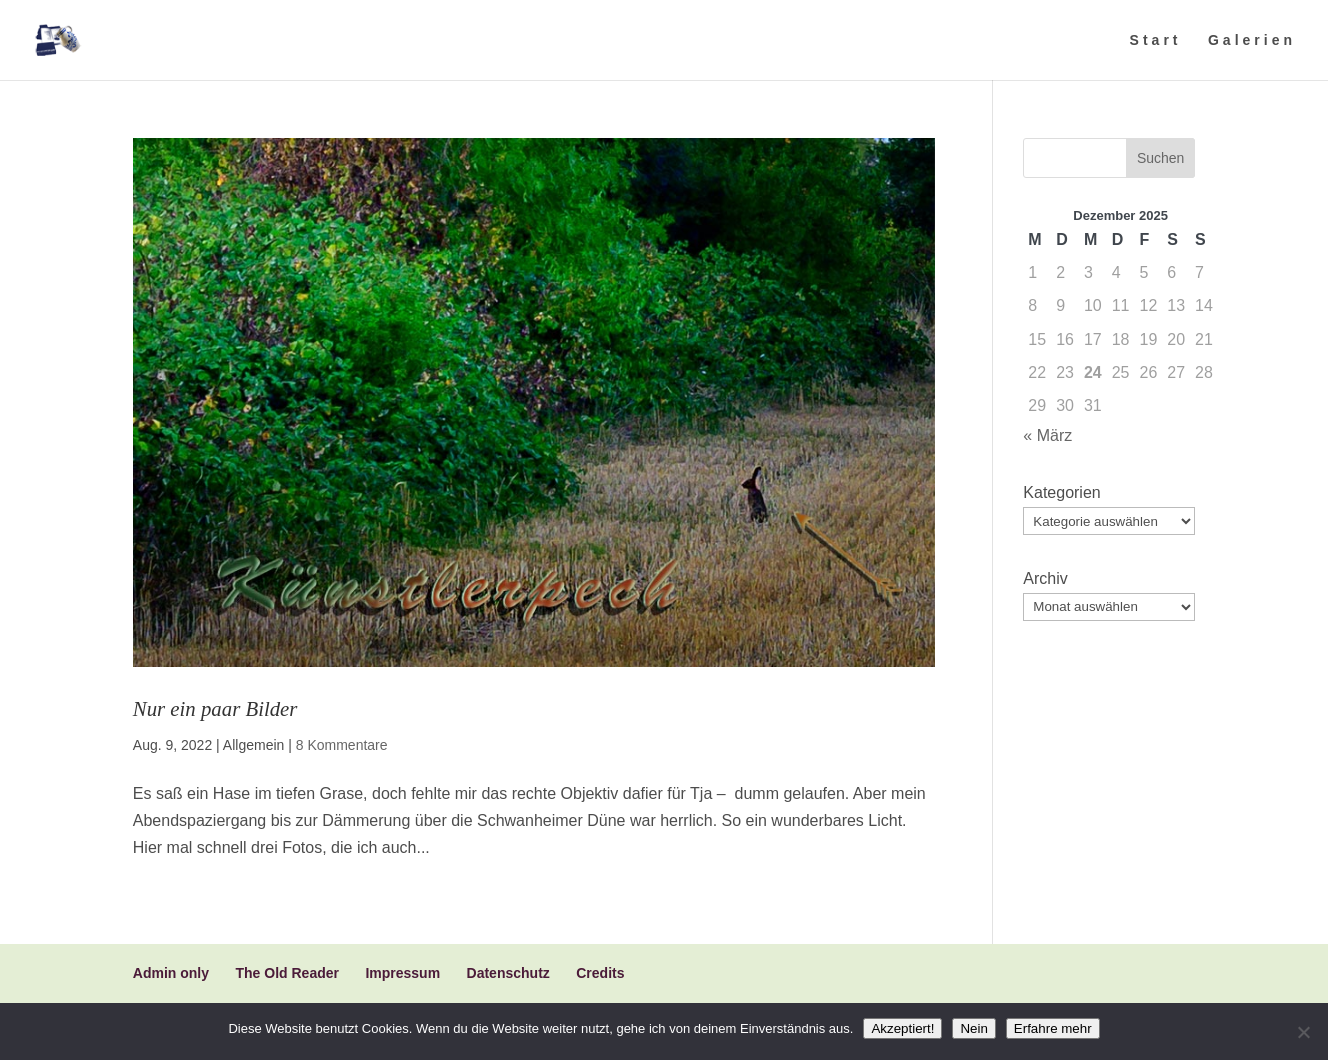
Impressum (402, 973)
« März (1047, 435)
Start (1156, 40)
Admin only (171, 973)
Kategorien (1061, 492)
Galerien (1252, 40)
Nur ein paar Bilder (215, 708)
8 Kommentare (342, 745)
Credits (600, 973)
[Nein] (1303, 1032)
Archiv (1045, 578)
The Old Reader (286, 973)
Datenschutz (508, 973)
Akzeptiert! (902, 1028)
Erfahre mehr (1053, 1028)
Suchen (1160, 158)
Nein (973, 1028)
